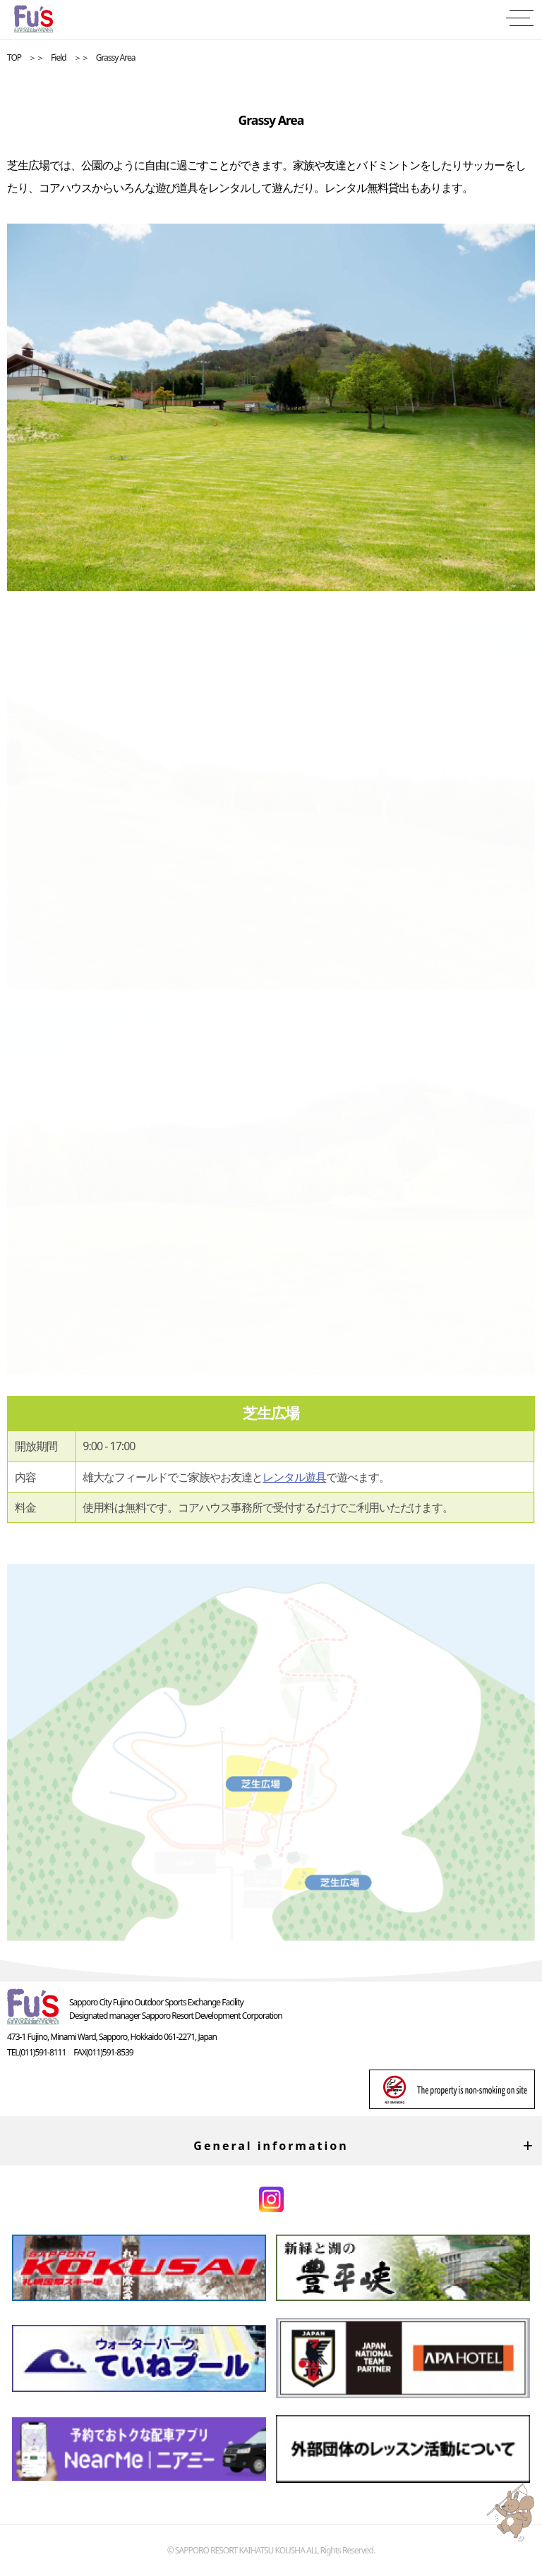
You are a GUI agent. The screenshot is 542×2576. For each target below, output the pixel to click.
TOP (14, 57)
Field (58, 57)
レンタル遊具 (294, 1477)
